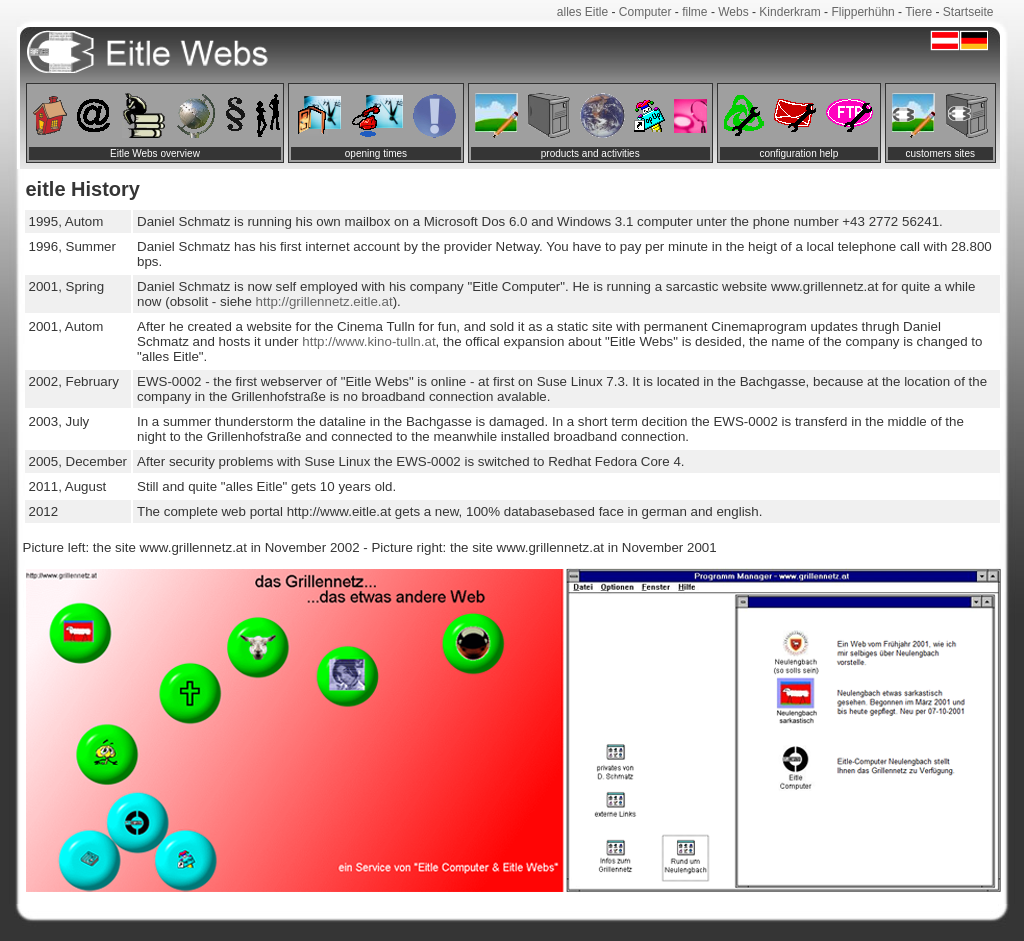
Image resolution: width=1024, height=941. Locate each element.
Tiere (918, 12)
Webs (733, 12)
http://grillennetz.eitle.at (324, 301)
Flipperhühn (862, 12)
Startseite (968, 12)
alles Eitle (582, 12)
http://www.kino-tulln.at (367, 341)
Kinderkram (789, 12)
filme (694, 12)
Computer (645, 12)
